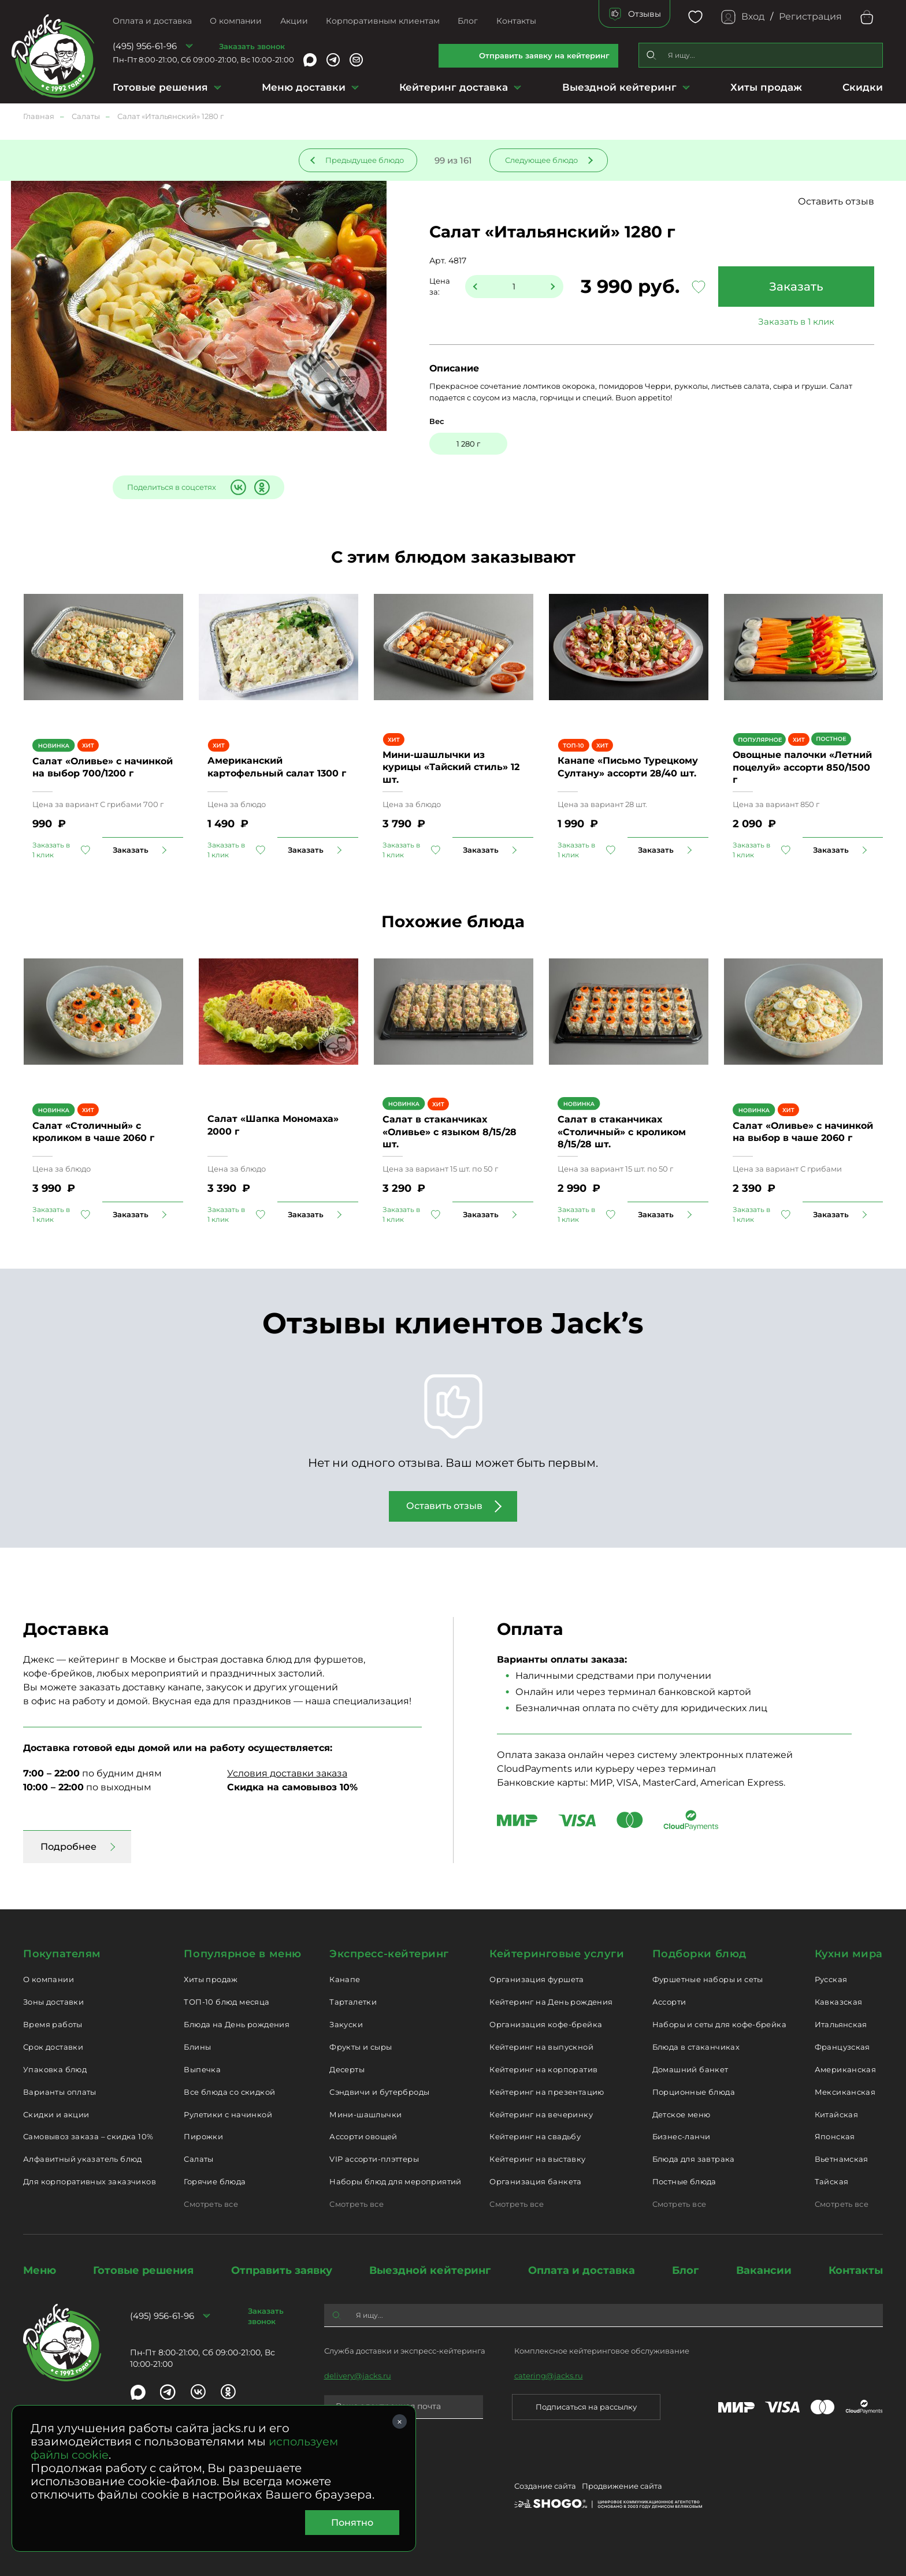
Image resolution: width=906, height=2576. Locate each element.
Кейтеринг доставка (453, 87)
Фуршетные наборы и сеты (707, 1979)
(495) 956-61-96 (145, 45)
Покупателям (62, 1953)
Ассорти (669, 2001)
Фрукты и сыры (360, 2046)
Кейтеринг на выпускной (541, 2046)
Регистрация (810, 16)
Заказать (796, 286)
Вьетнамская (841, 2159)
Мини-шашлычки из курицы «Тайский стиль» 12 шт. (451, 767)
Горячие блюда (215, 2181)
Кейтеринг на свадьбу (535, 2136)
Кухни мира (849, 1953)
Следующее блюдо (541, 160)
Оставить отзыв (836, 201)
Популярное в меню (242, 1953)
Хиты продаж (766, 87)
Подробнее (68, 1846)
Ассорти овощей (363, 2136)
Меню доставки (304, 87)
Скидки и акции (56, 2114)
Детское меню (681, 2114)
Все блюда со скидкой (229, 2092)
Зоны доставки (53, 2001)
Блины (197, 2046)
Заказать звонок (252, 46)
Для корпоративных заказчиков (89, 2181)
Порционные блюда (693, 2092)
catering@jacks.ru (548, 2375)
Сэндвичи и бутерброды (379, 2092)
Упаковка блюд (55, 2069)
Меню (39, 2270)
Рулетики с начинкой (228, 2114)
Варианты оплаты (59, 2092)
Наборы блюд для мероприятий (395, 2181)
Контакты (516, 21)
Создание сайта (545, 2485)
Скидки (862, 87)
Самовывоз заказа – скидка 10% (88, 2136)
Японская (835, 2136)
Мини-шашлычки (365, 2114)
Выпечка (202, 2069)
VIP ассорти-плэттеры (374, 2159)
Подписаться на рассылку (586, 2406)
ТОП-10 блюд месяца (226, 2001)
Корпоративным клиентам (383, 21)
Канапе (344, 1979)
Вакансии (764, 2270)
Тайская (832, 2181)
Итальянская (841, 2024)
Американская (846, 2069)
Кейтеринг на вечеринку (541, 2114)
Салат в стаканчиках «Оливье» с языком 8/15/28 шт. (450, 1132)
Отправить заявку (281, 2270)
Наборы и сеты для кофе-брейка (719, 2024)
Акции (294, 21)
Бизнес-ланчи (681, 2136)
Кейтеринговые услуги (556, 1953)
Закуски (346, 2024)
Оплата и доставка (152, 21)
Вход (752, 16)
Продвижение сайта (622, 2485)
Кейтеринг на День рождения (550, 2001)
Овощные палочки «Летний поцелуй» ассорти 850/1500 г (802, 767)
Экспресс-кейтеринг (389, 1953)
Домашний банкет (690, 2069)
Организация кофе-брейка (545, 2024)
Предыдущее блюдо (364, 160)
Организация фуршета (536, 1979)
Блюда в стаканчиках (696, 2046)
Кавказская (839, 2001)
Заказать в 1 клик (796, 321)
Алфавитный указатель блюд (82, 2159)
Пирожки (203, 2136)
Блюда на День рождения (236, 2024)
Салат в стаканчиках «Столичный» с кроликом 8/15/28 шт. (622, 1132)
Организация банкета (535, 2181)
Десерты (347, 2069)
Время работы (53, 2024)
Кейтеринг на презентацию (546, 2092)
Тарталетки (353, 2001)
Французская (842, 2046)
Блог (468, 21)
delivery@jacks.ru (357, 2375)
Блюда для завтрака (693, 2159)
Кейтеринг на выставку (537, 2159)
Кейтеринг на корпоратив (543, 2069)
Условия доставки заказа (287, 1773)
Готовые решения (160, 87)
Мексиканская (845, 2092)
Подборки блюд (699, 1953)
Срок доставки (53, 2046)
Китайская (837, 2114)
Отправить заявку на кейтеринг (544, 55)
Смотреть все (211, 2204)
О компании (236, 21)
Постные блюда (684, 2181)
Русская (831, 1979)
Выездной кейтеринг (619, 87)
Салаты (198, 2159)
